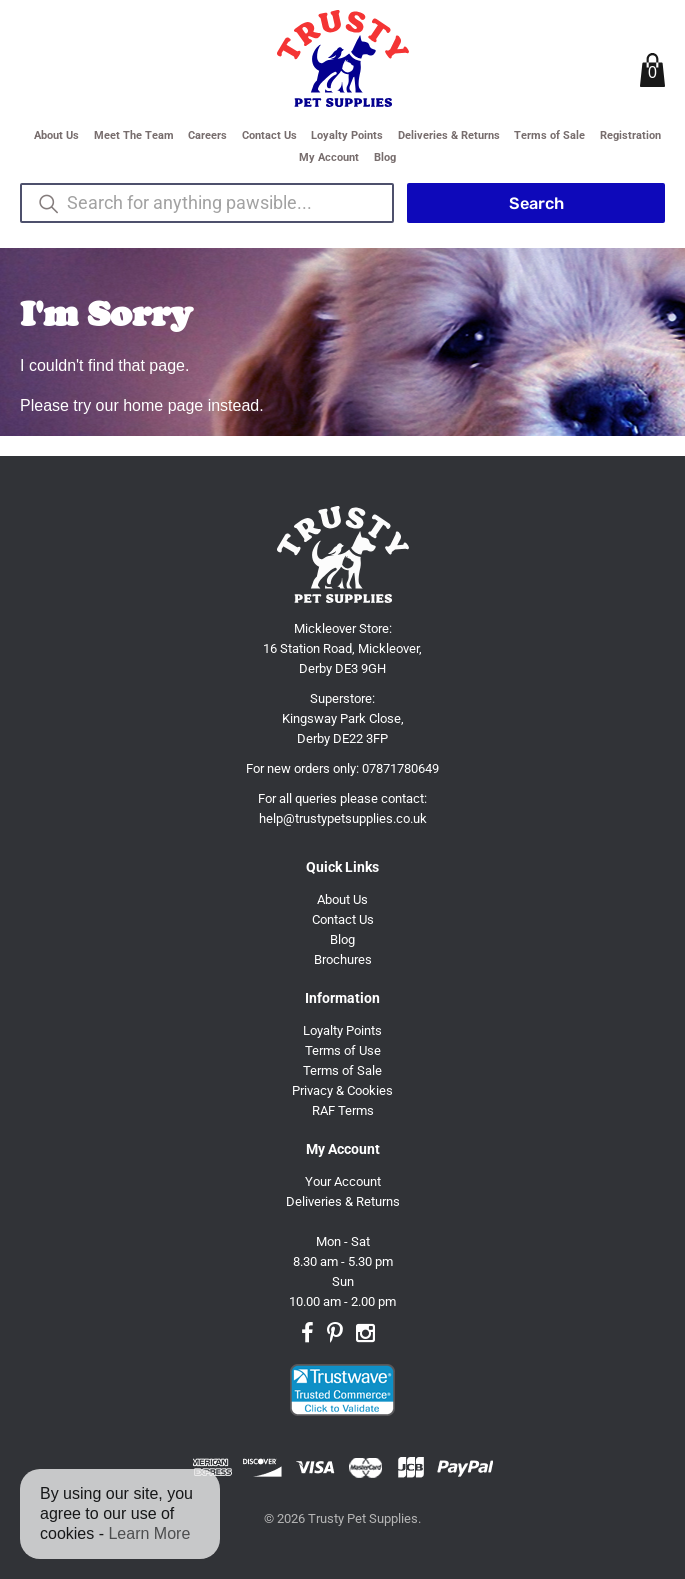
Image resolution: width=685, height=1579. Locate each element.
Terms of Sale (549, 135)
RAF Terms (343, 1110)
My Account (329, 157)
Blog (385, 157)
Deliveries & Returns (449, 135)
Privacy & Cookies (342, 1090)
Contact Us (269, 135)
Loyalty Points (347, 135)
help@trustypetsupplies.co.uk (343, 818)
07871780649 (400, 768)
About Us (56, 135)
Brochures (343, 959)
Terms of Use (343, 1050)
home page (163, 405)
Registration (630, 135)
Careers (207, 135)
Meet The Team (134, 135)
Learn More (149, 1533)
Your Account (343, 1181)
